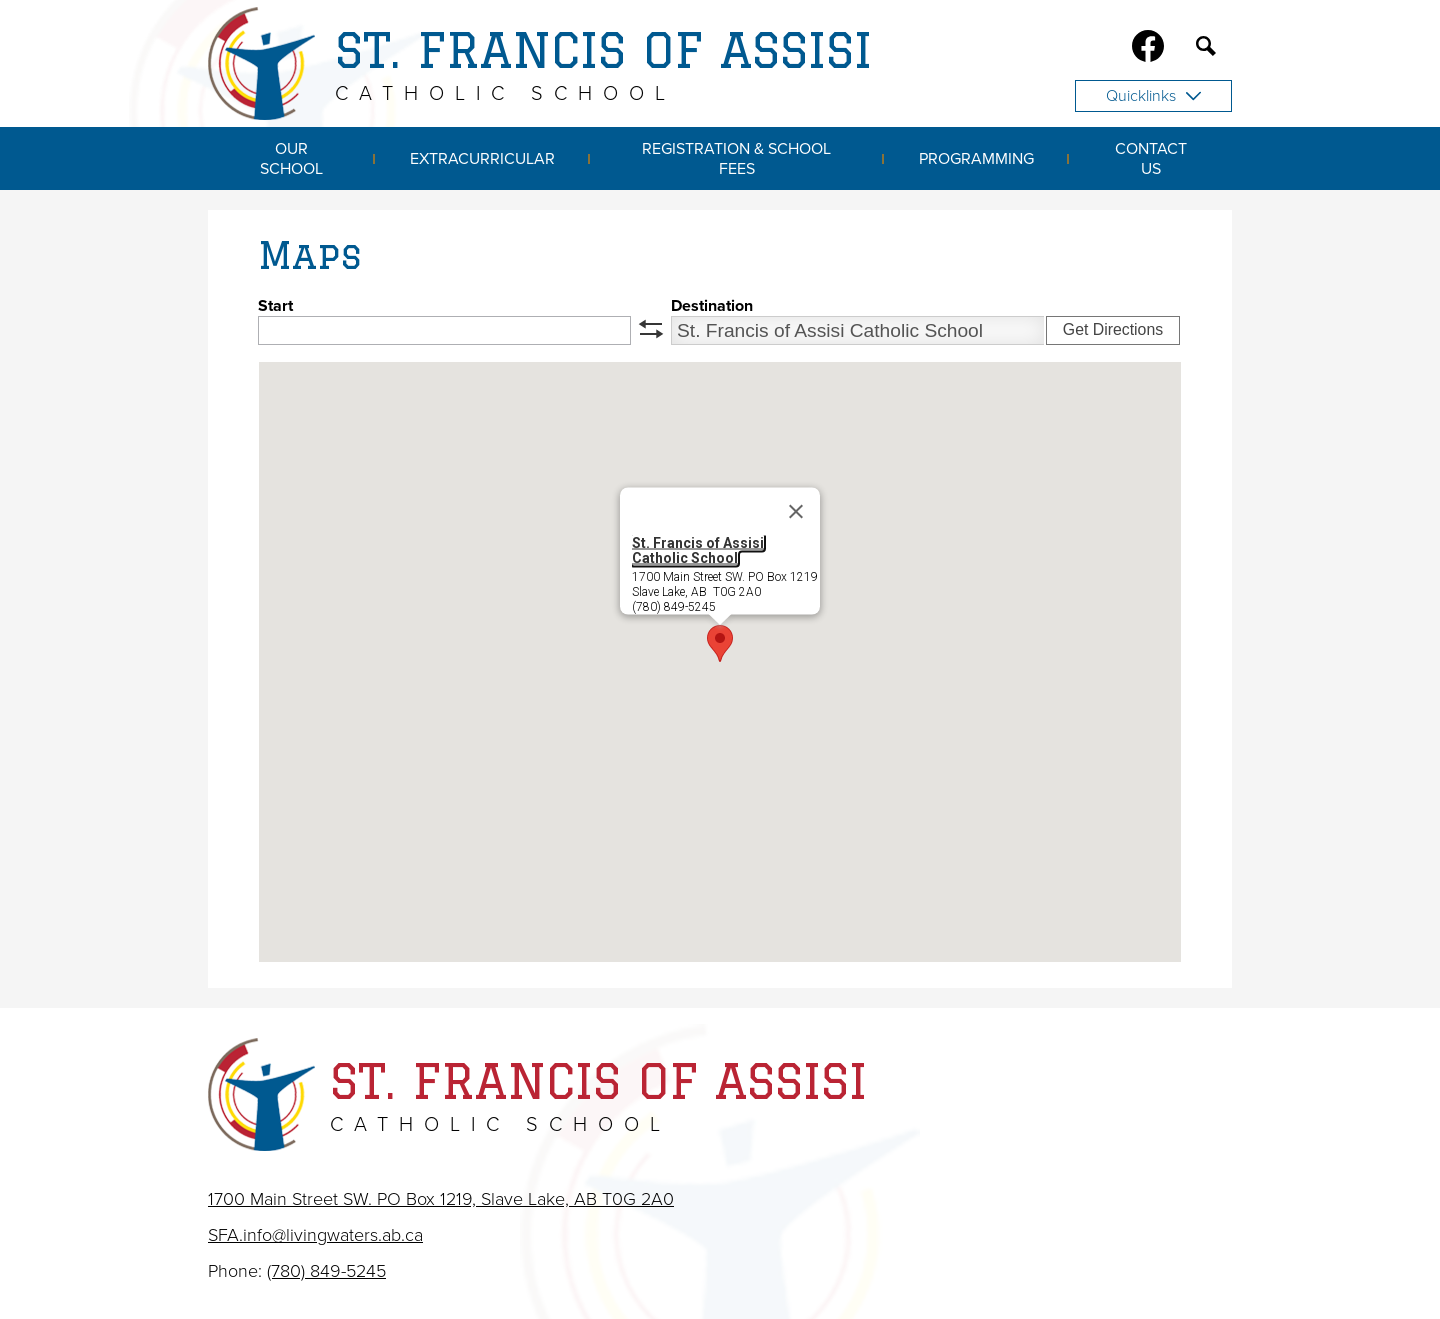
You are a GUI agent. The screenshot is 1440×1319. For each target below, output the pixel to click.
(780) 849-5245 (326, 1271)
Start (275, 306)
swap (651, 329)
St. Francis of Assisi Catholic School (698, 550)
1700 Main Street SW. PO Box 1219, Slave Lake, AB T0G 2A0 (441, 1199)
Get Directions (1113, 329)
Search (1206, 50)
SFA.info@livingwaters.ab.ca (315, 1235)
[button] (720, 643)
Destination (712, 306)
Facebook (1148, 50)
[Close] (796, 512)
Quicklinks (1153, 96)
